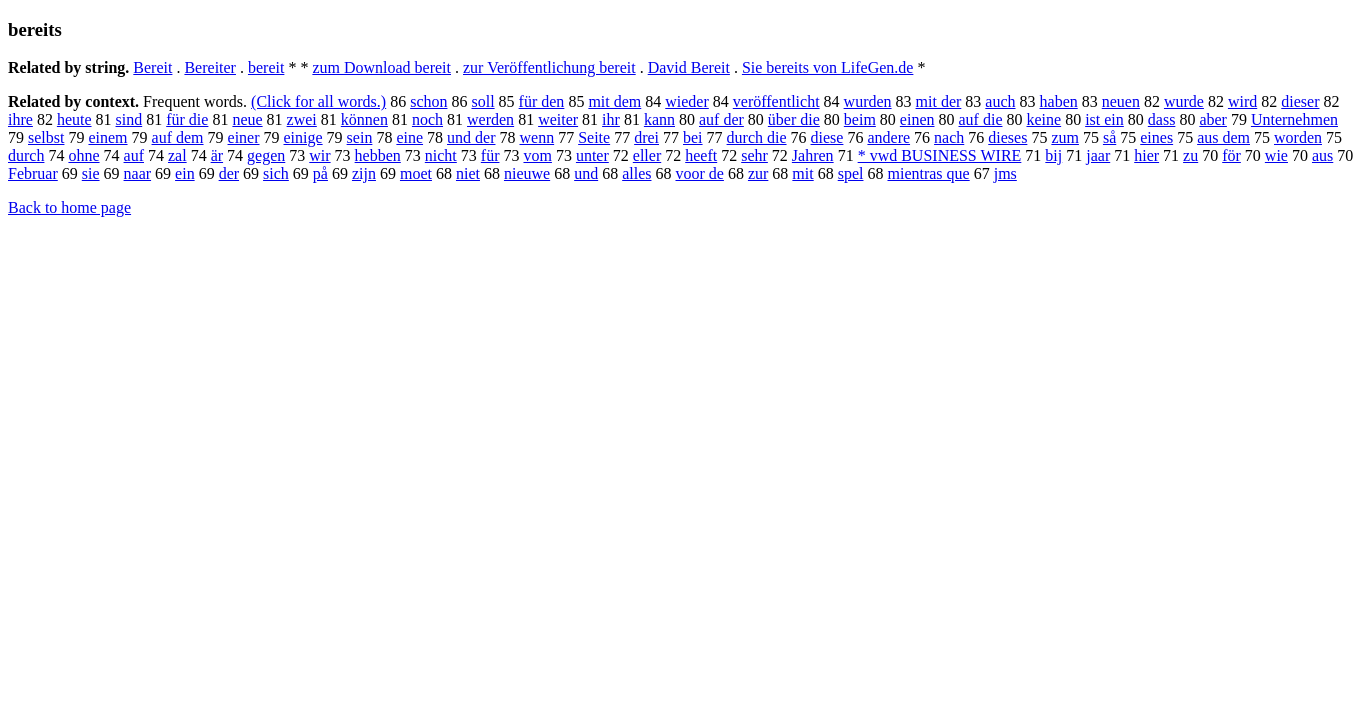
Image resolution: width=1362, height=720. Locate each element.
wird (1242, 101)
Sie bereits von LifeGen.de (828, 67)
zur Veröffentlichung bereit (549, 67)
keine (1043, 119)
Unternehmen (1294, 119)
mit (802, 173)
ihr (611, 119)
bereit (266, 67)
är (217, 155)
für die (187, 119)
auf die (981, 119)
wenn (536, 137)
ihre (20, 119)
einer (244, 137)
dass (1162, 119)
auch (1000, 101)
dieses (1007, 137)
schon (428, 101)
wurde (1184, 101)
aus (1322, 155)
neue (247, 119)
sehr (754, 155)
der (229, 173)
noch (427, 119)
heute (74, 119)
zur (758, 173)
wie (1276, 155)
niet (468, 173)
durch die (757, 137)
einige (303, 137)
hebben (378, 155)
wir (319, 155)
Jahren (813, 155)
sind (129, 119)
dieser (1300, 101)
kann (659, 119)
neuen (1121, 101)
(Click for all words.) (318, 101)
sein (360, 137)
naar (138, 173)
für (490, 155)
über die (794, 119)
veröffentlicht (776, 101)
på (320, 173)
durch (26, 155)
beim (860, 119)
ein (185, 173)
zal (177, 155)
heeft (701, 155)
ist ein (1104, 119)
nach (949, 137)
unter (592, 155)
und (586, 173)
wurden (868, 101)
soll (482, 101)
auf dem (178, 137)
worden (1298, 137)
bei (693, 137)
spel (851, 173)
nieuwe (527, 173)
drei (646, 137)
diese (827, 137)
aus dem (1223, 137)
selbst (46, 137)
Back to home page (69, 207)
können (364, 119)
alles (636, 173)
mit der (939, 101)
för (1231, 155)
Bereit (152, 67)
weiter (558, 119)
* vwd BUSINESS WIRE (940, 155)
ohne (83, 155)
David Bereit (689, 67)
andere (888, 137)
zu (1190, 155)
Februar (33, 173)
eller (647, 155)
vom (537, 155)
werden (490, 119)
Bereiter (210, 67)
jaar (1098, 155)
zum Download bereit (381, 67)
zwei (302, 119)
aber (1213, 119)
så (1109, 137)
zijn (364, 173)
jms (1005, 173)
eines (1156, 137)
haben (1059, 101)
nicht (441, 155)
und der (471, 137)
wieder (687, 101)
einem (107, 137)
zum (1065, 137)
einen (917, 119)
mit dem (614, 101)
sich (276, 173)
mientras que (928, 173)
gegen (266, 155)
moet (416, 173)
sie (91, 173)
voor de (699, 173)
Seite (594, 137)
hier (1146, 155)
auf (134, 155)
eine (409, 137)
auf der (721, 119)
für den (542, 101)
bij (1053, 155)
